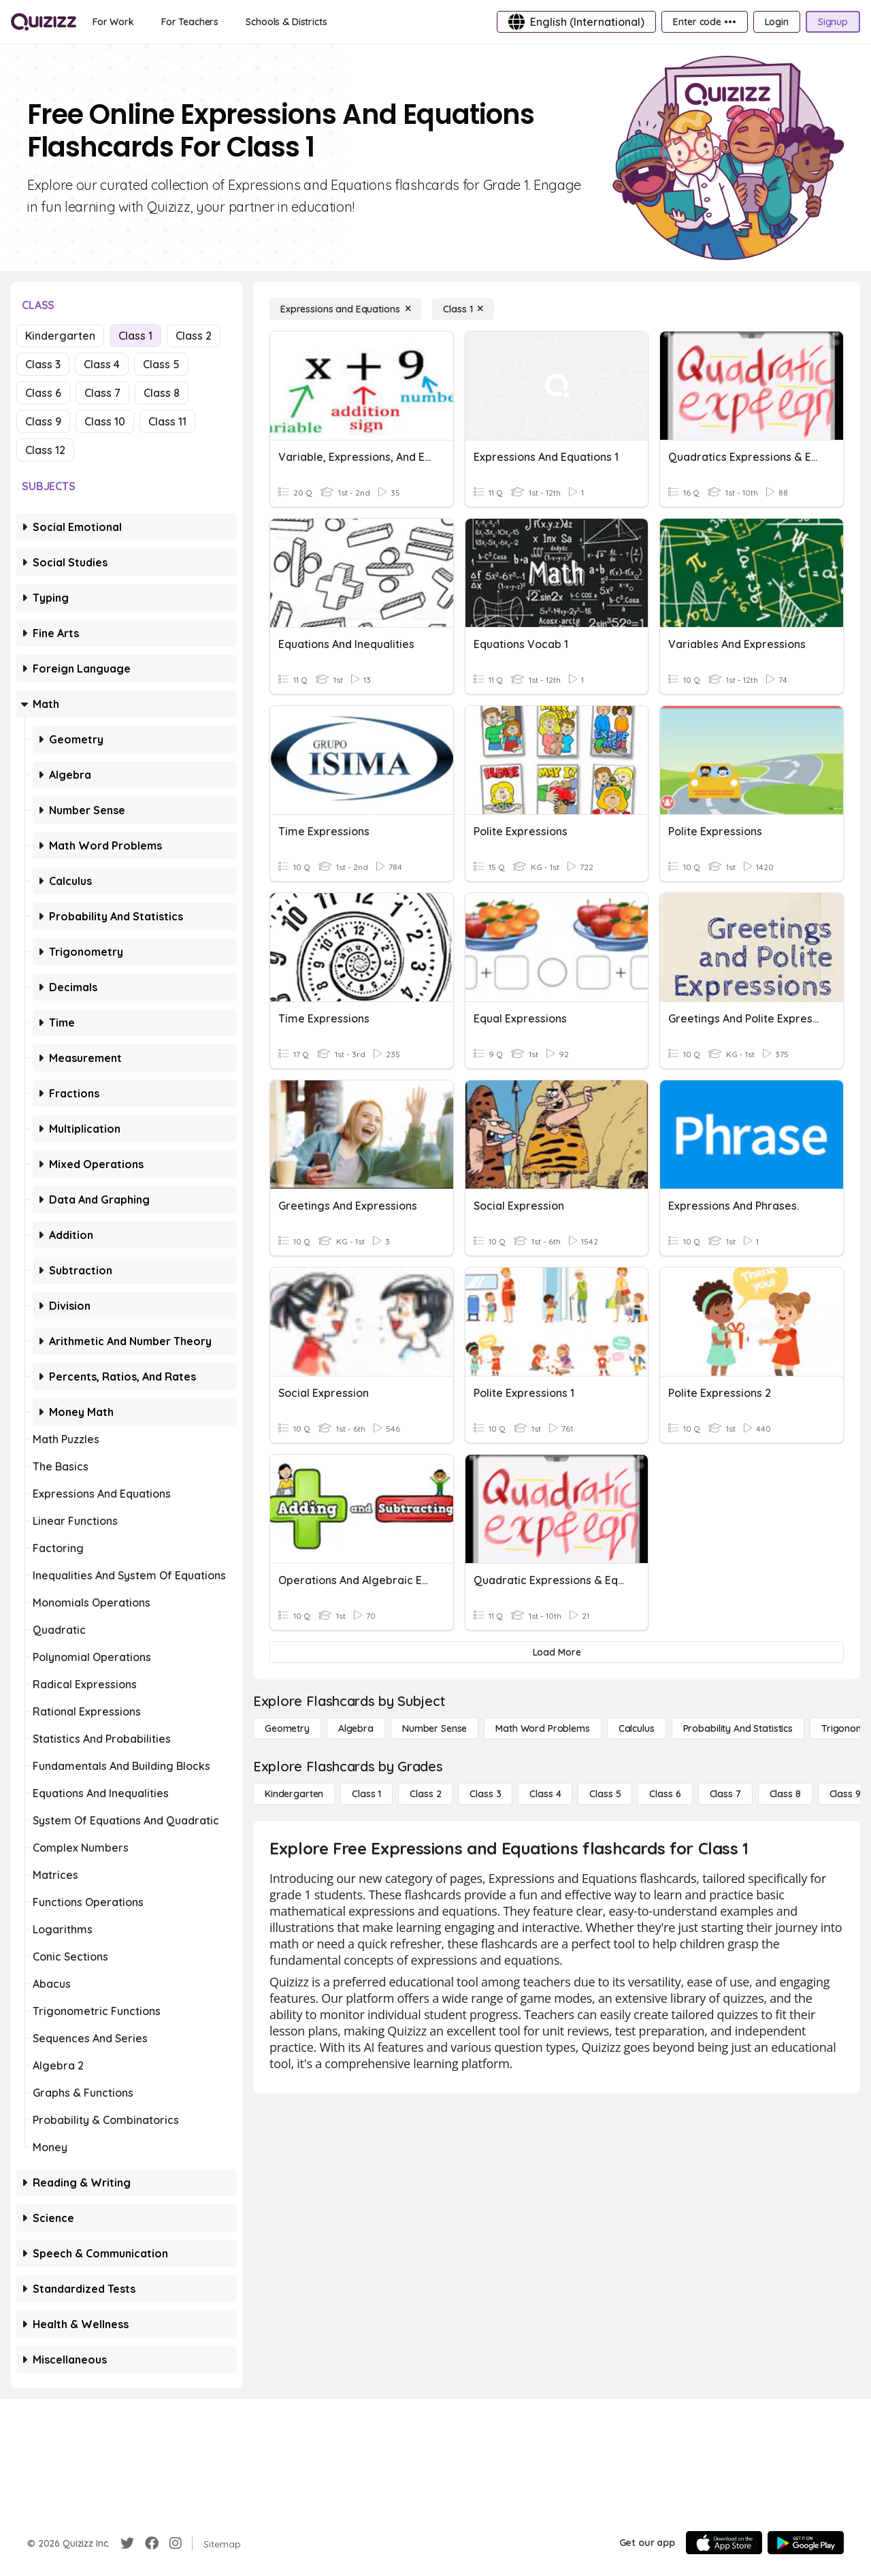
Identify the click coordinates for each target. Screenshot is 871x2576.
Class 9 (43, 421)
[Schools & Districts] (286, 22)
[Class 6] (665, 1794)
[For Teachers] (189, 22)
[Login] (776, 22)
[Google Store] (806, 2542)
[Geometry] (287, 1728)
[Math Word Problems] (542, 1728)
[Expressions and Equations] (345, 309)
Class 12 (45, 450)
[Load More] (556, 1652)
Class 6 (43, 393)
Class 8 (162, 393)
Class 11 (167, 421)
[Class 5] (605, 1794)
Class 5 (161, 364)
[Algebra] (356, 1728)
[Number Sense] (434, 1728)
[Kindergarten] (294, 1794)
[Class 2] (425, 1794)
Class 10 (104, 421)
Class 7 (102, 393)
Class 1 (135, 335)
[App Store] (724, 2542)
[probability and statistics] (738, 1728)
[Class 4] (545, 1794)
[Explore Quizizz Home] (43, 22)
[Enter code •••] (704, 22)
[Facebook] (152, 2543)
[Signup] (833, 22)
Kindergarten (60, 335)
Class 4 (102, 364)
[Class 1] (463, 309)
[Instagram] (175, 2543)
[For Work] (113, 22)
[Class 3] (485, 1794)
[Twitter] (127, 2543)
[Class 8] (785, 1794)
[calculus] (636, 1728)
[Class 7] (725, 1794)
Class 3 (43, 364)
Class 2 (194, 335)
